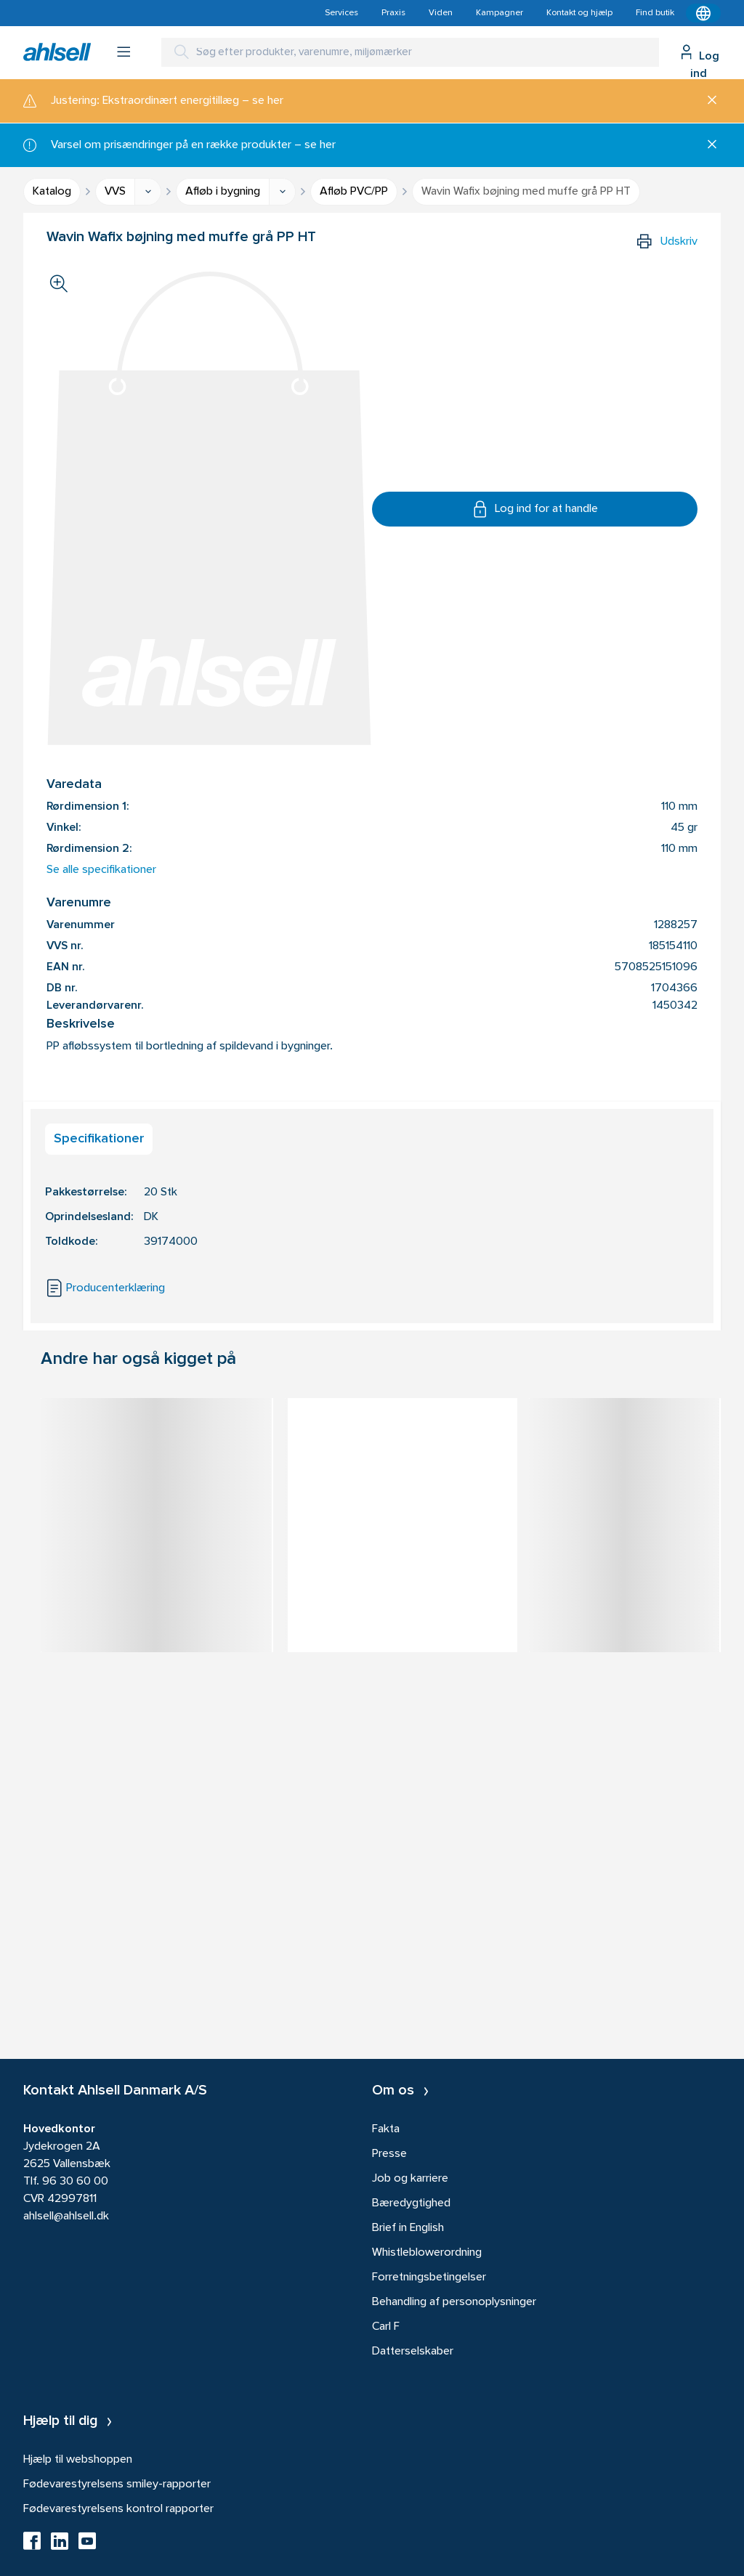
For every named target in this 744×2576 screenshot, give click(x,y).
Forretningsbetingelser (429, 2277)
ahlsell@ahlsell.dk (66, 2216)
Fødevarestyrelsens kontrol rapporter (118, 2509)
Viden (441, 13)
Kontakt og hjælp (579, 13)
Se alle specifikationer (101, 870)
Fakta (386, 2129)
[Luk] (706, 101)
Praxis (393, 13)
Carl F (386, 2327)
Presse (389, 2154)
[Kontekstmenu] (703, 13)
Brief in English (408, 2228)
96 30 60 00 (75, 2182)
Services (341, 13)
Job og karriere (410, 2179)
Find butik (655, 13)
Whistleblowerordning (427, 2253)
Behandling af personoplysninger (454, 2302)
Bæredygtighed (411, 2203)
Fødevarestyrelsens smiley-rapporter (117, 2484)
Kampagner (499, 13)
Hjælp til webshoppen (77, 2460)
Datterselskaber (412, 2352)
